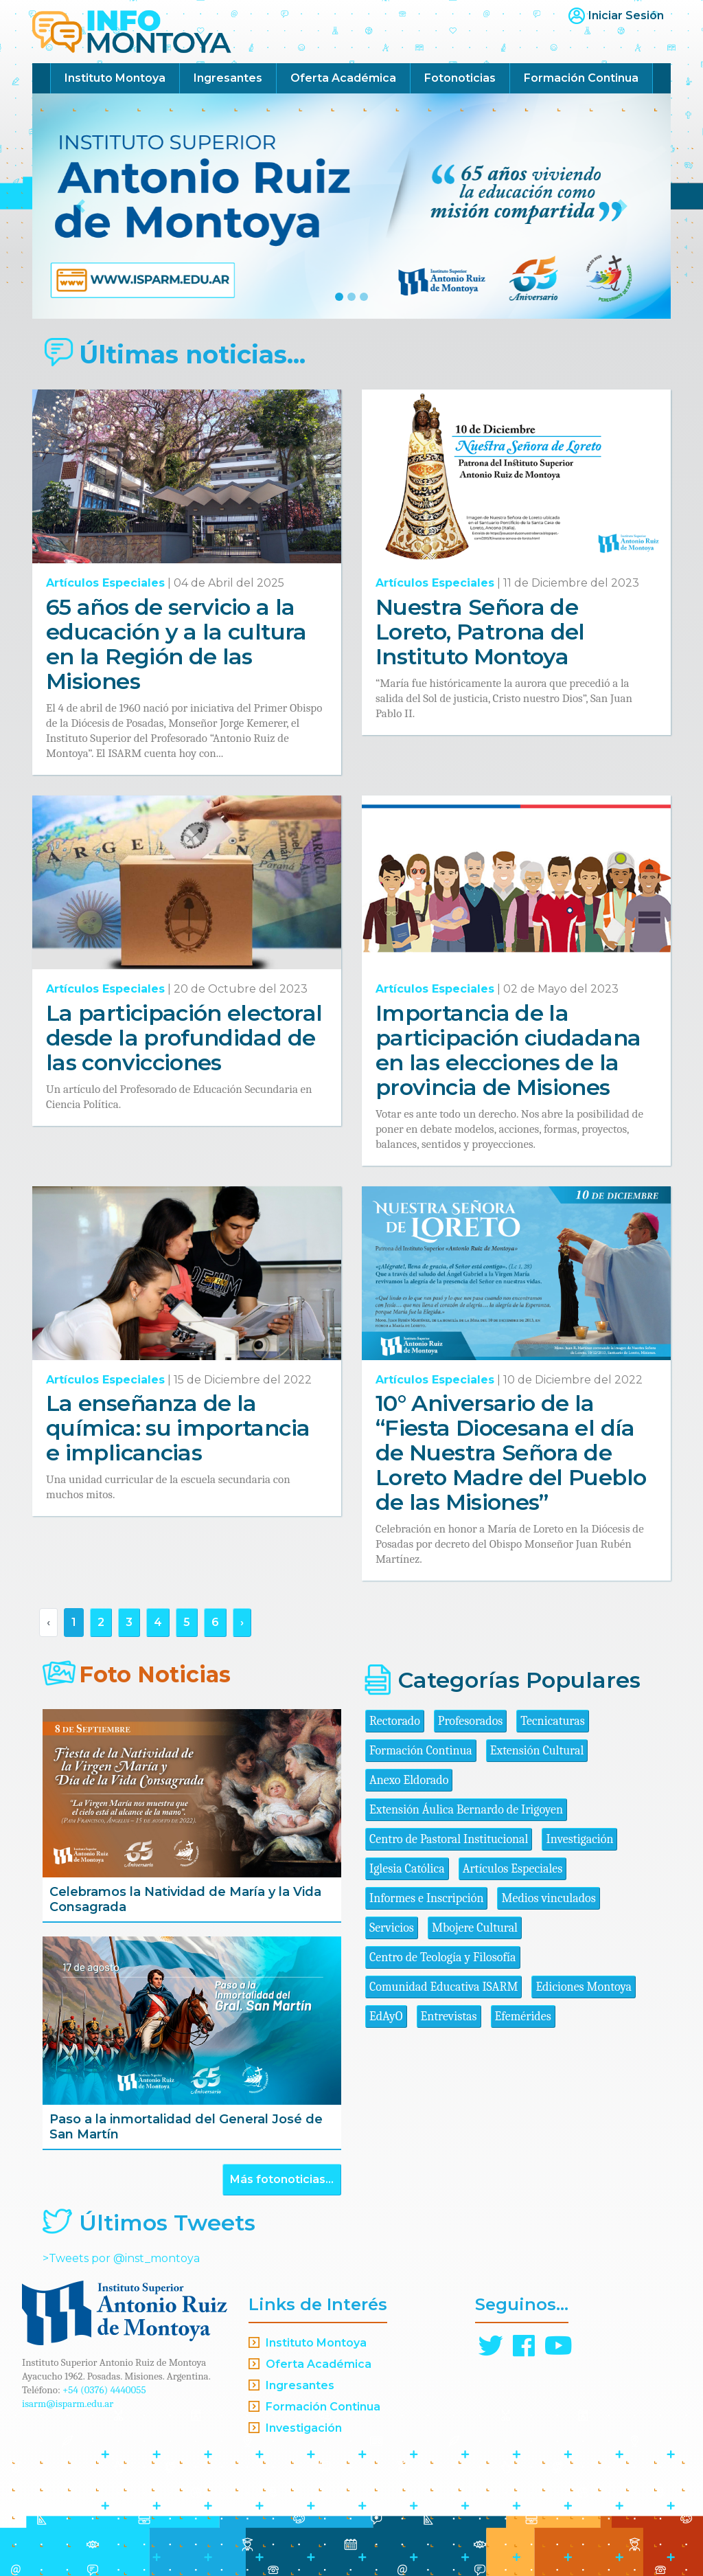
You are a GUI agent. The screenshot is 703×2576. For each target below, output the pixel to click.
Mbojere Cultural (475, 1928)
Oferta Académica (343, 77)
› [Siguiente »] (242, 1622)
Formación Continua (581, 77)
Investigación (579, 1839)
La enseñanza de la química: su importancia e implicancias (178, 1428)
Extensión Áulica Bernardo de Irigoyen (466, 1810)
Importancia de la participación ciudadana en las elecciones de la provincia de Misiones (508, 1049)
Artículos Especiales (105, 582)
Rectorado (394, 1721)
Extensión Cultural (537, 1750)
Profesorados (470, 1721)
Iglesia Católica (407, 1869)
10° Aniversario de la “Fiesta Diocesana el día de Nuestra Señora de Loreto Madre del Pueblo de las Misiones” (511, 1452)
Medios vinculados (548, 1898)
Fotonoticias (460, 77)
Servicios (391, 1928)
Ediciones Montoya (583, 1987)
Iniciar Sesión (626, 15)
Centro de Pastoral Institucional (448, 1839)
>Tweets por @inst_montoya (121, 2258)
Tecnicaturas (552, 1721)
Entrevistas (449, 2016)
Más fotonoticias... (282, 2179)
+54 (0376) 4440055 (104, 2390)
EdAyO (386, 2016)
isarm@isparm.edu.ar (67, 2403)
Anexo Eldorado (408, 1780)
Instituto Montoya (115, 77)
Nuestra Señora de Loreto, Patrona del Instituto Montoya (480, 632)
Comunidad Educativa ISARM (443, 1987)
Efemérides (523, 2016)
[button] (80, 206)
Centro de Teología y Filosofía (442, 1957)
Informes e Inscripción (426, 1898)
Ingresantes (228, 77)
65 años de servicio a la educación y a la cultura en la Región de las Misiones (176, 644)
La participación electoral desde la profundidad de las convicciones (184, 1037)
